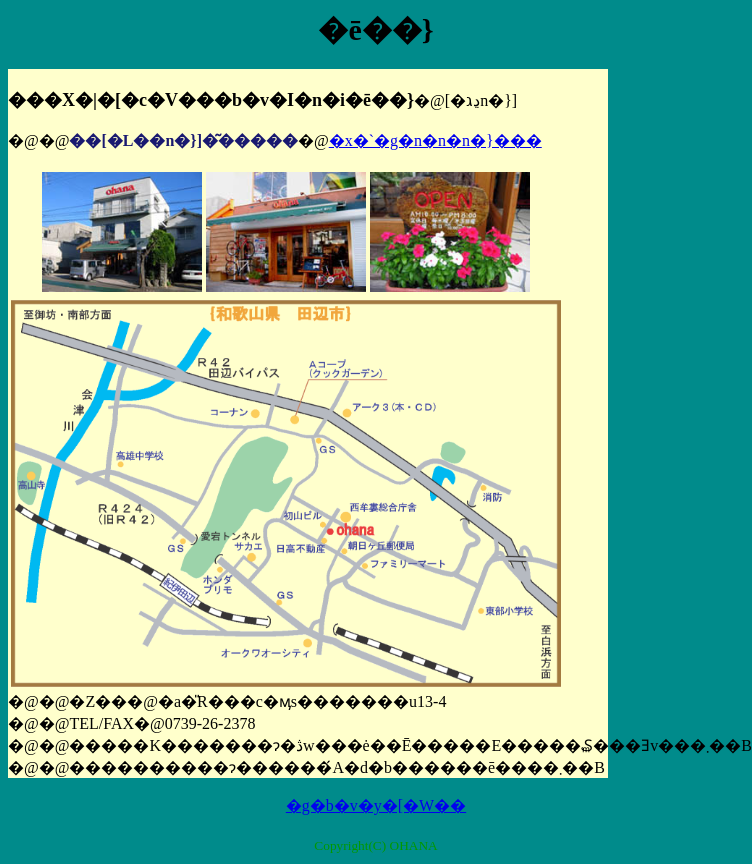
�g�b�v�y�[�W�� (376, 805)
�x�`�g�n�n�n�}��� (435, 140)
